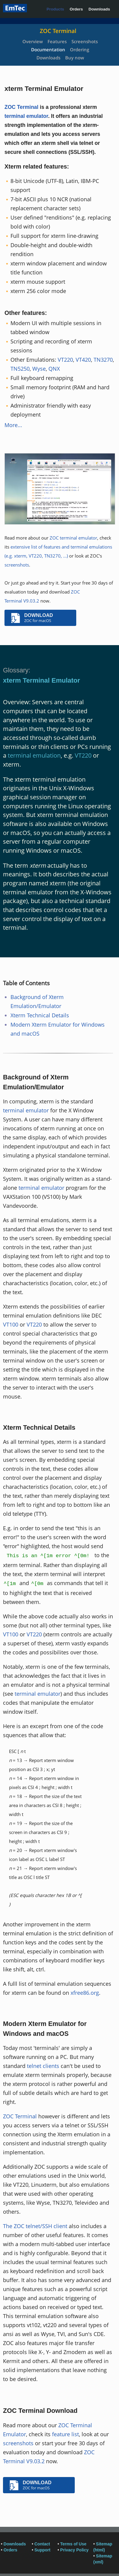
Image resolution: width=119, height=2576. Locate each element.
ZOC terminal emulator (73, 538)
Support (42, 2550)
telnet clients (43, 2065)
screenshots (16, 565)
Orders (76, 9)
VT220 (65, 359)
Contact (42, 2544)
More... (13, 425)
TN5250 (20, 368)
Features (57, 41)
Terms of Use (73, 2544)
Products (55, 9)
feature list (65, 2434)
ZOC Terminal (58, 31)
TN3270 (103, 359)
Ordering (79, 49)
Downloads (99, 9)
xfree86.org (85, 1992)
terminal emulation (34, 755)
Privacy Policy (74, 2550)
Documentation (48, 49)
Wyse (39, 368)
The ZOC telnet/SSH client (35, 2226)
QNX (54, 368)
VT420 (83, 359)
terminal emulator (26, 116)
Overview (32, 41)
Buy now (74, 58)
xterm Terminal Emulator (41, 680)
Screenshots (84, 41)
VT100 (10, 1324)
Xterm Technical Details (39, 1015)
